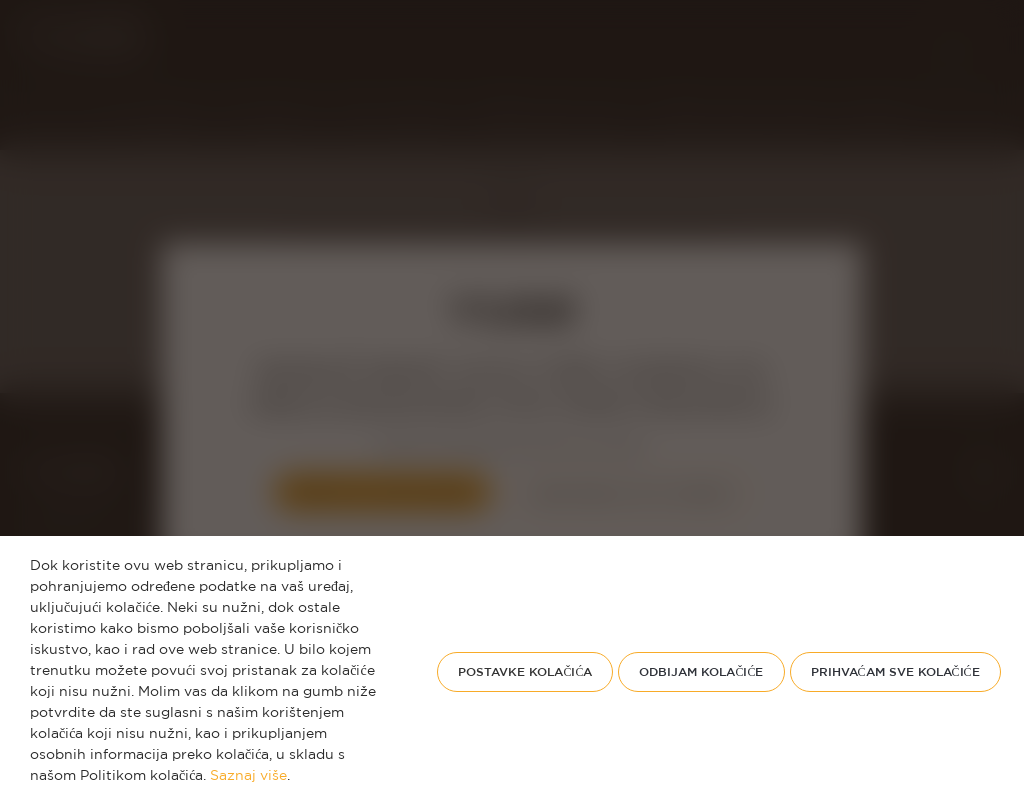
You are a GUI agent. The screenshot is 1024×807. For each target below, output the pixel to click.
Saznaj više (248, 776)
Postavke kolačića (525, 671)
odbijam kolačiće (701, 671)
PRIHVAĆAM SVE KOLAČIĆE (895, 671)
